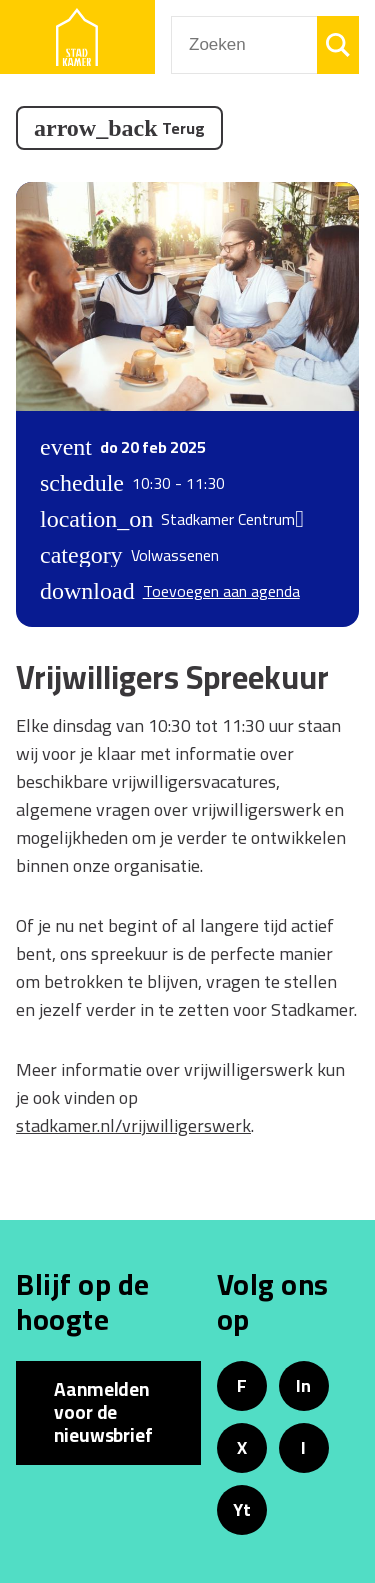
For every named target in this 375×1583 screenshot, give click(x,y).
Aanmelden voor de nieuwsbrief (103, 1412)
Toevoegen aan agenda (221, 591)
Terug (183, 128)
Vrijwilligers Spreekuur (172, 677)
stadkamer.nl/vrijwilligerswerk (133, 1125)
